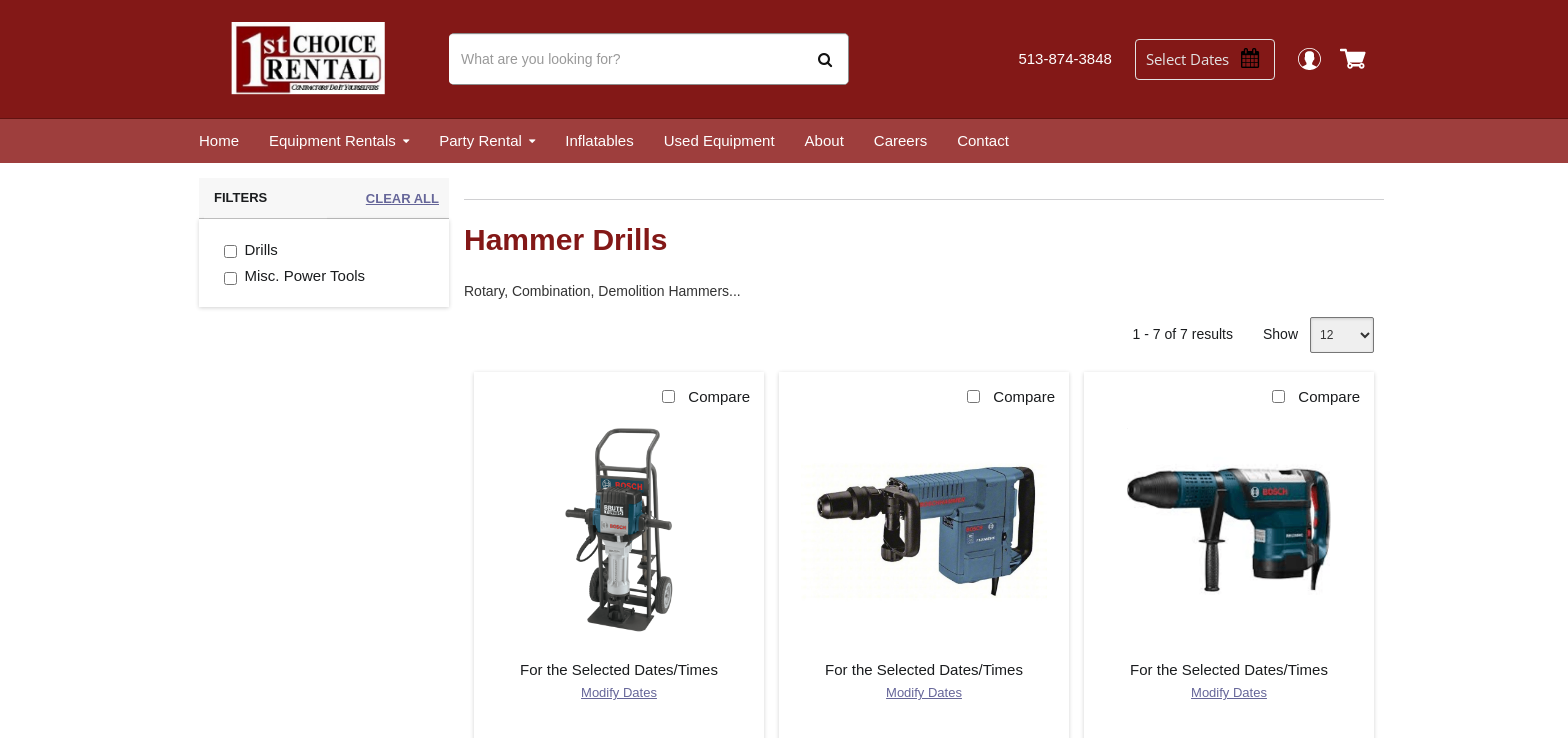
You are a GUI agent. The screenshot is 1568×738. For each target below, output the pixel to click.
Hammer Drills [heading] (565, 239)
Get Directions (643, 582)
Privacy (850, 713)
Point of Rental (770, 713)
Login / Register (1319, 58)
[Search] (648, 59)
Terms (903, 713)
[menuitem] (219, 141)
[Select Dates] (1213, 59)
